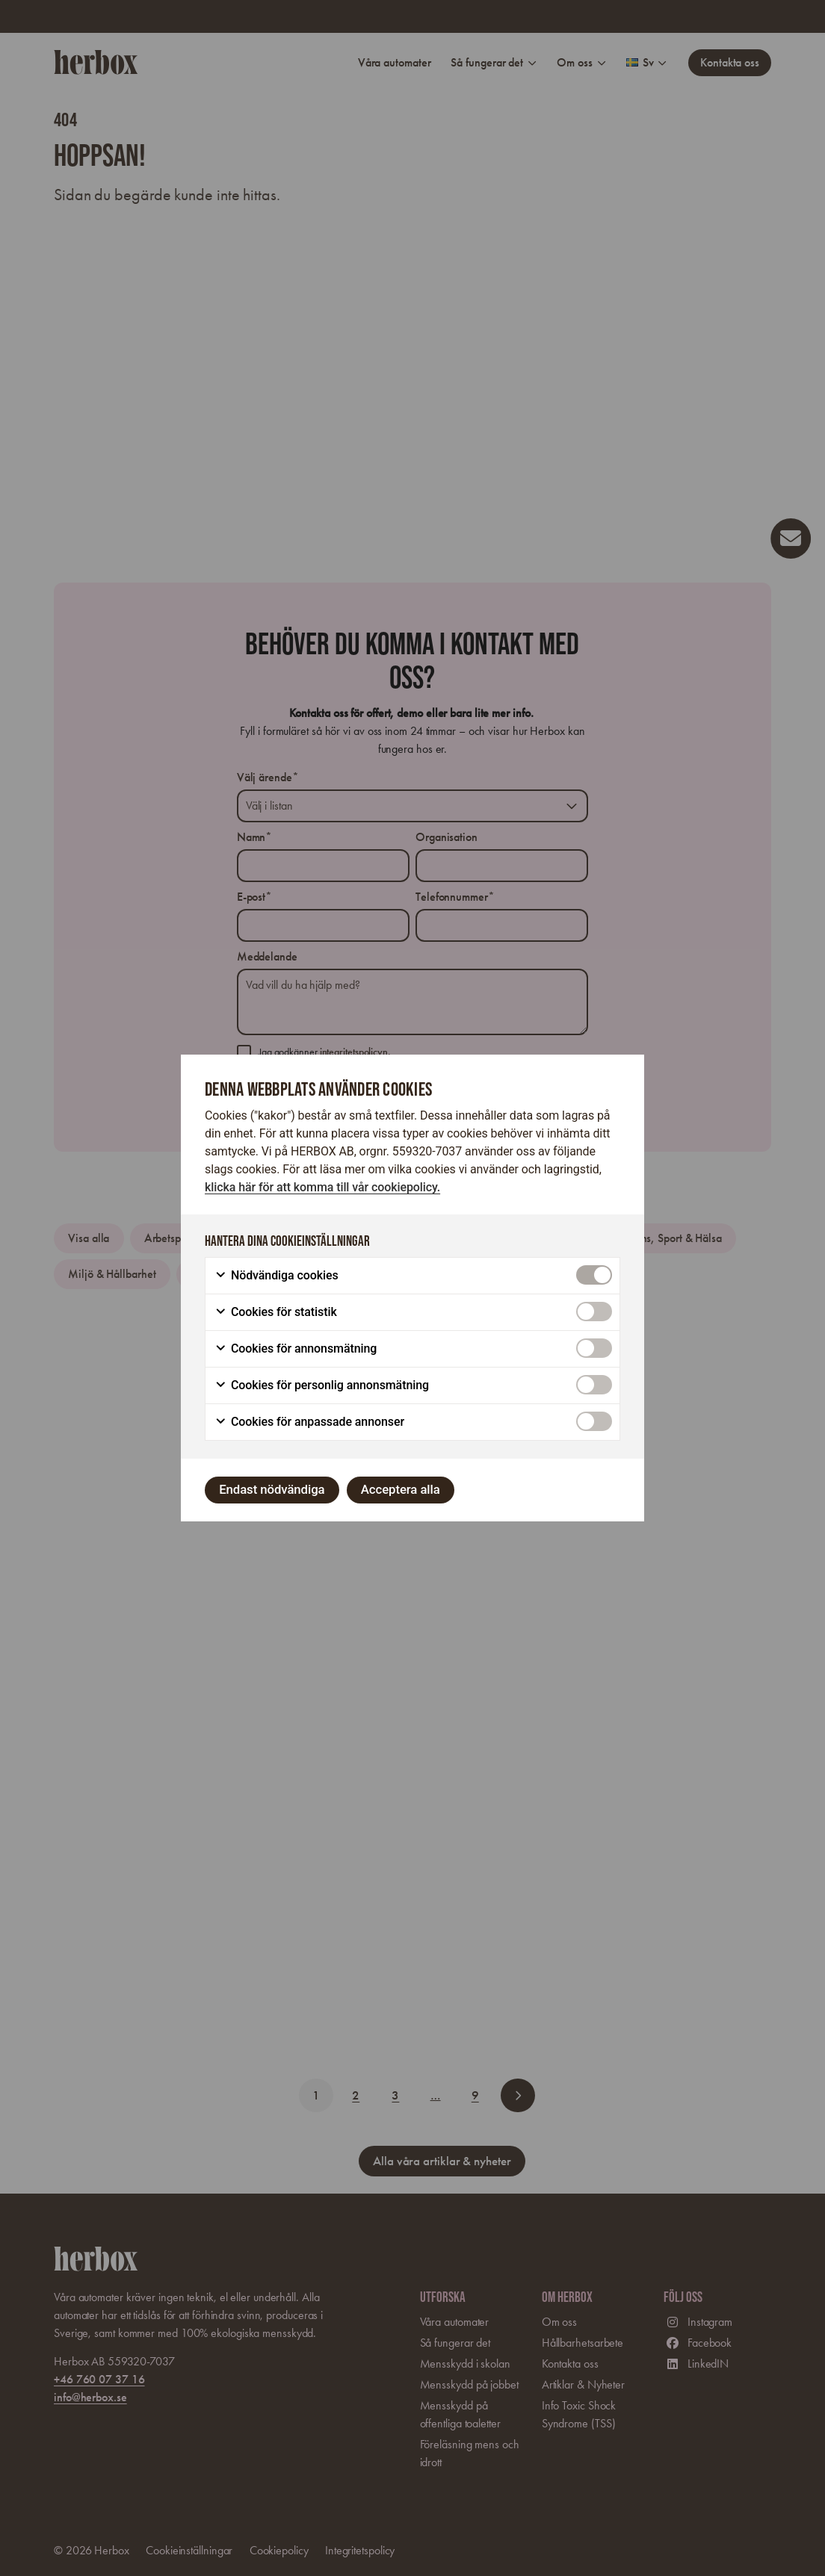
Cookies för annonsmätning (295, 1348)
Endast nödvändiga (271, 1489)
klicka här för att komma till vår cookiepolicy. (322, 1187)
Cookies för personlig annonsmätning (321, 1385)
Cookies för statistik (275, 1312)
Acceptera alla (400, 1489)
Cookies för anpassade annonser (309, 1422)
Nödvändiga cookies (276, 1275)
